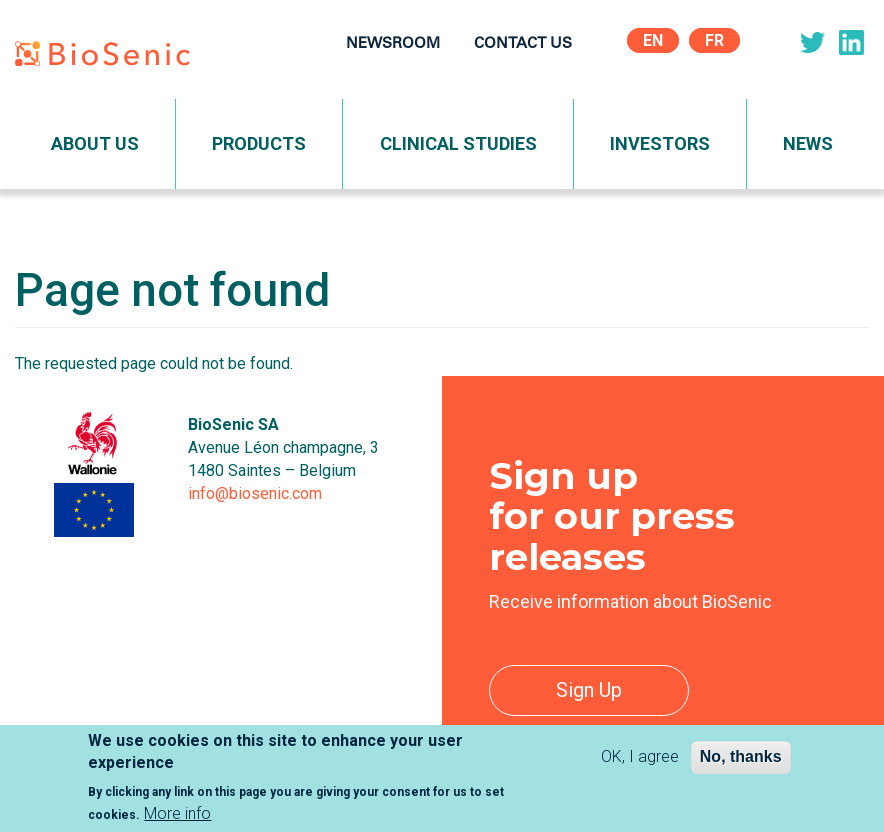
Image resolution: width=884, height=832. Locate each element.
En (653, 40)
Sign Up (589, 690)
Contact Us (523, 44)
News (808, 143)
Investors (660, 143)
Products (259, 143)
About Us (95, 143)
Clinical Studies (458, 143)
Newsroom (393, 44)
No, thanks (741, 764)
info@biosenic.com (255, 493)
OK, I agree (640, 764)
